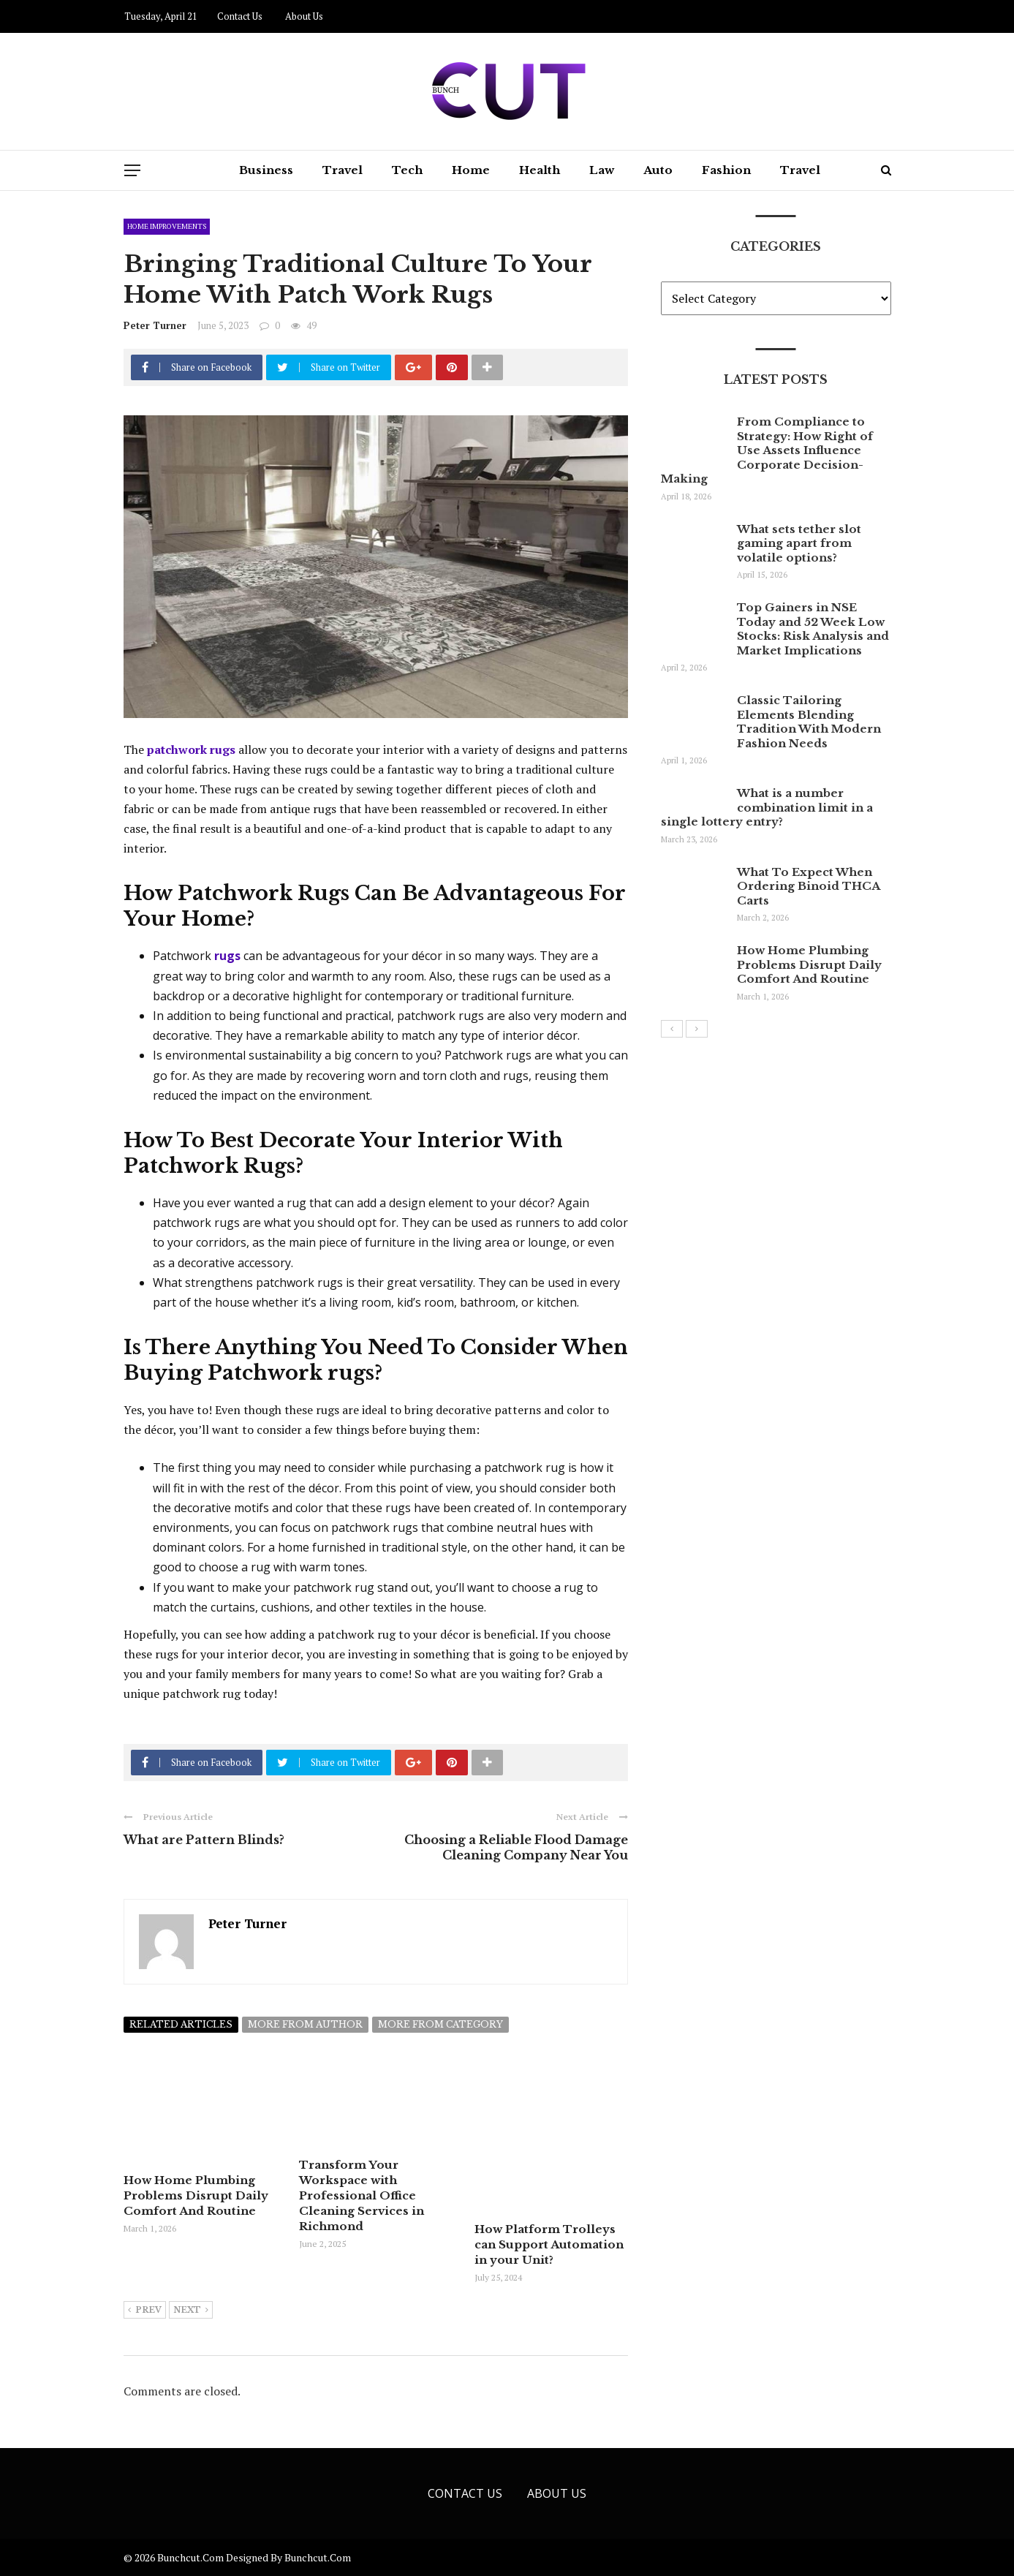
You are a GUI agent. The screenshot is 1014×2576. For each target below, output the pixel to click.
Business (266, 170)
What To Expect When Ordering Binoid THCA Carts (808, 886)
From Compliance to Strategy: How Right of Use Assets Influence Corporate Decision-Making (767, 450)
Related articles (180, 2024)
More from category (440, 2024)
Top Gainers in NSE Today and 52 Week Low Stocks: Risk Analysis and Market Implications (813, 628)
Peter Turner (155, 325)
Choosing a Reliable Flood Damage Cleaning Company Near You (516, 1847)
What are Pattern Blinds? (204, 1839)
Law (601, 170)
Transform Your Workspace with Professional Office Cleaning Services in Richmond (361, 2195)
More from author (305, 2024)
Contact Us (239, 16)
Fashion (726, 170)
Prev (145, 2311)
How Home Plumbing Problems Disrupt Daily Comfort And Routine (196, 2195)
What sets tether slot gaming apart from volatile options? (799, 543)
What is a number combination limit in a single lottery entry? (767, 807)
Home (471, 170)
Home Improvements (166, 226)
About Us (304, 16)
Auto (658, 170)
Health (539, 170)
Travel (342, 170)
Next (190, 2311)
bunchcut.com (317, 2557)
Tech (407, 170)
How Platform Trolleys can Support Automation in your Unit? (549, 2244)
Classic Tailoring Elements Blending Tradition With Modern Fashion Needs (809, 721)
